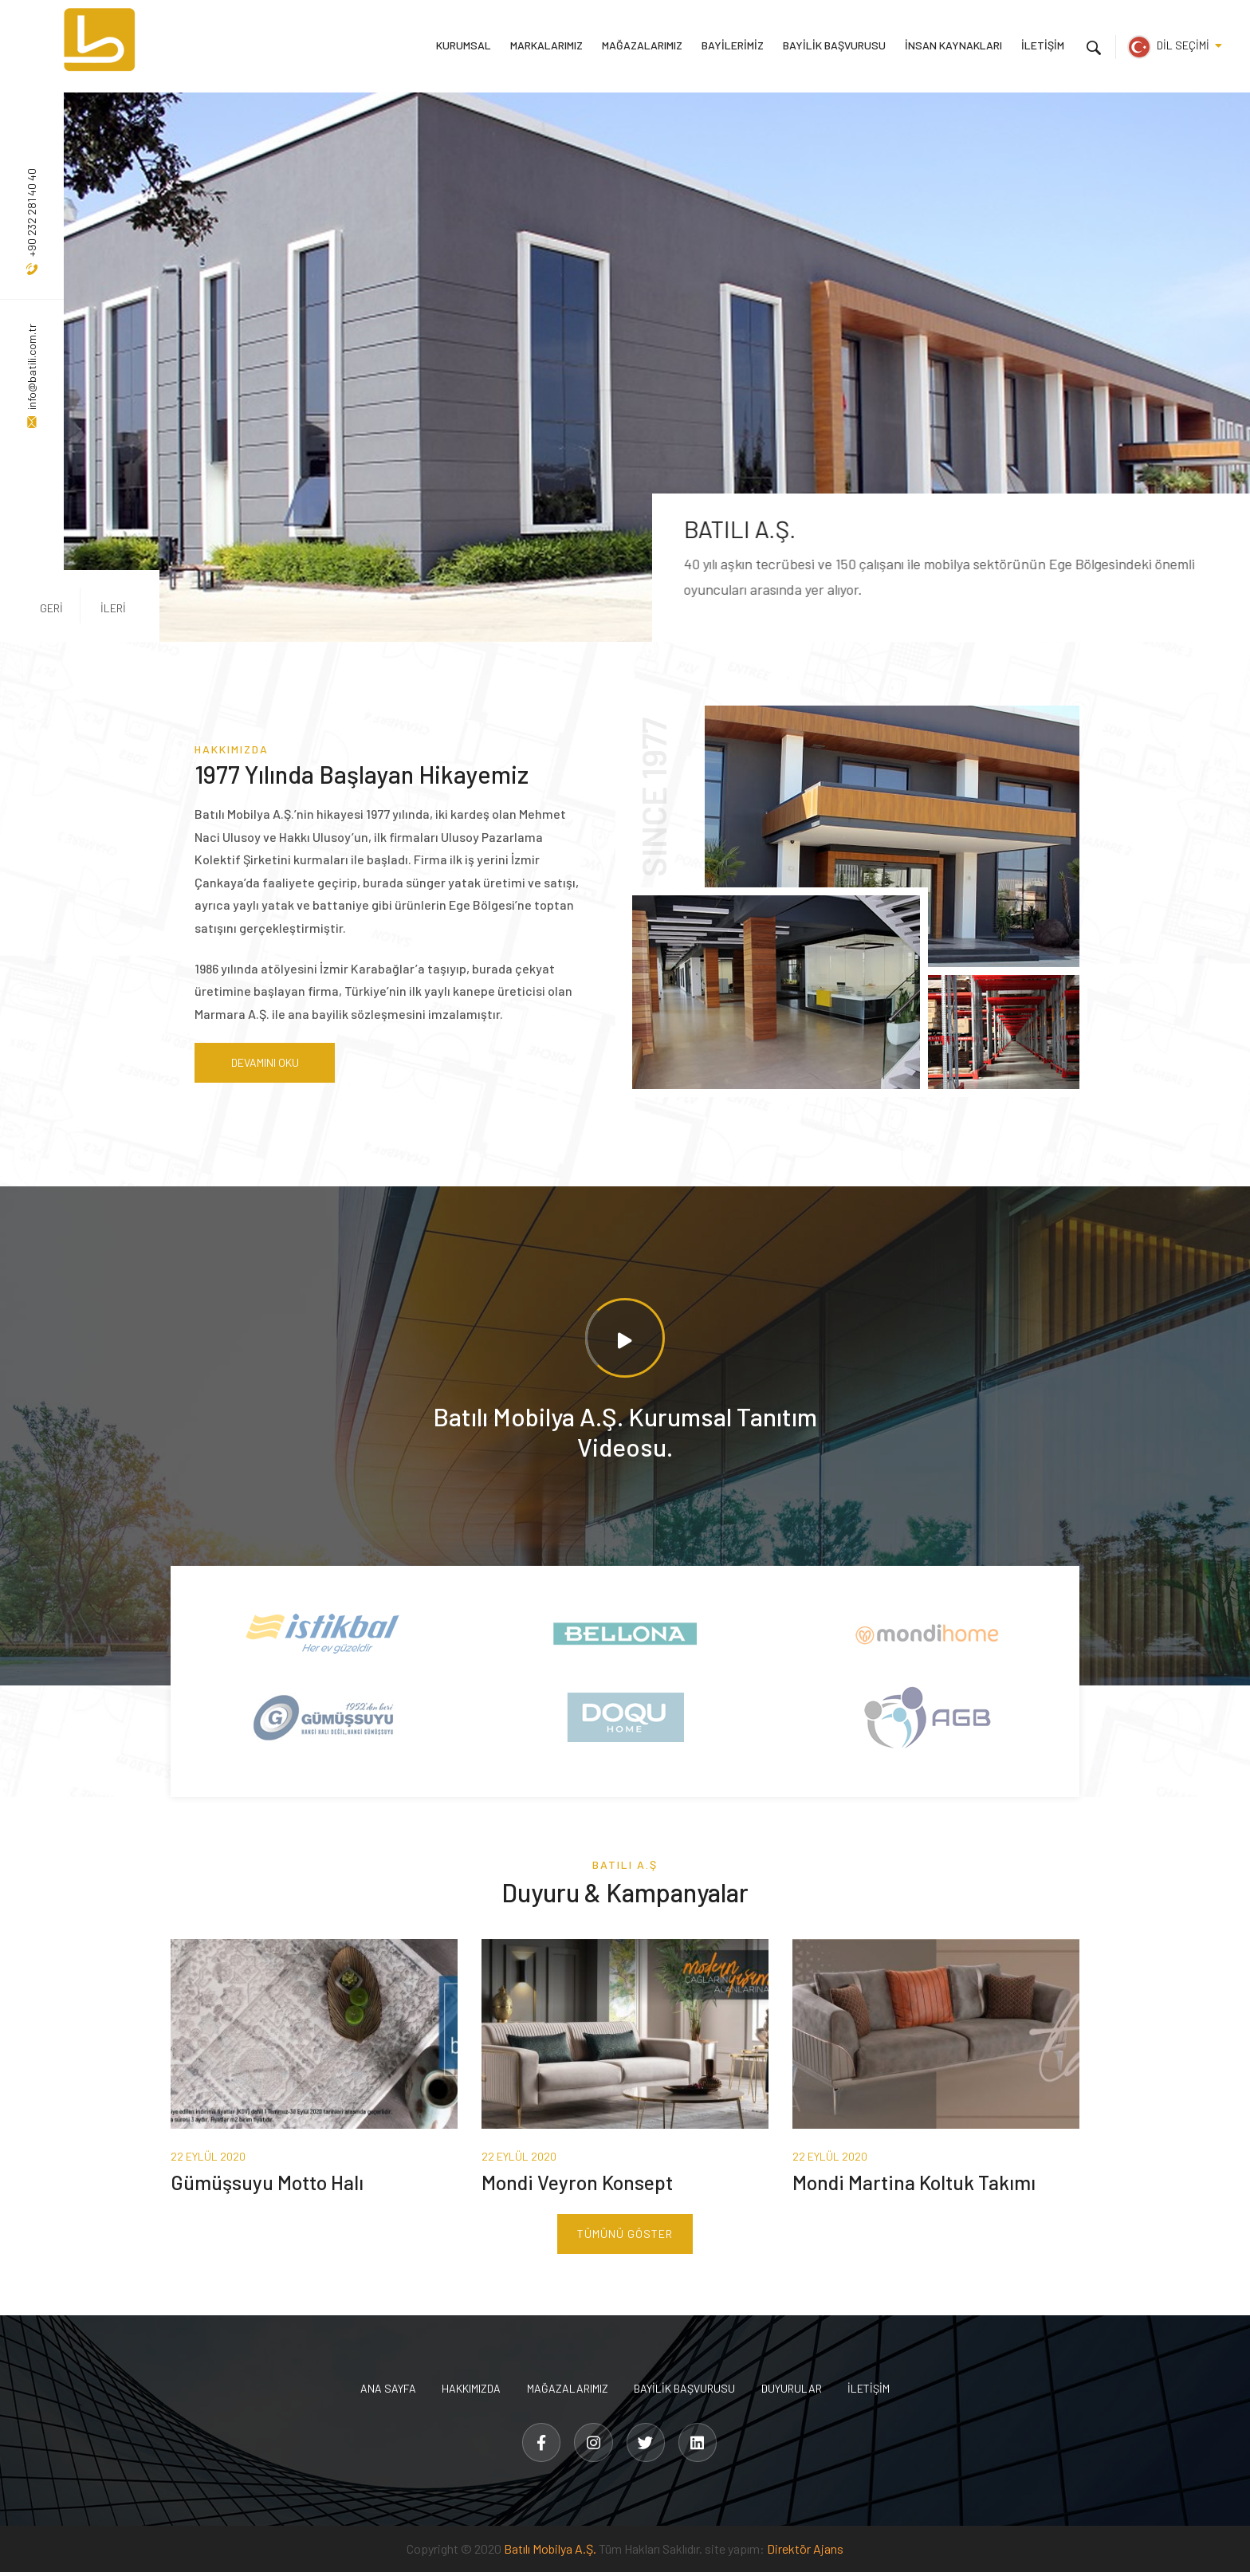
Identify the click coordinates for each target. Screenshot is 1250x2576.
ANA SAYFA (383, 2391)
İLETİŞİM (1042, 45)
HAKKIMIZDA (468, 2391)
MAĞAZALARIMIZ (645, 45)
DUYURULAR (795, 2391)
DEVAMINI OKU (263, 1063)
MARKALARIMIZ (550, 45)
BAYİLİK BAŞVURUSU (835, 45)
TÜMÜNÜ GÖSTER (625, 2237)
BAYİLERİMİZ (735, 45)
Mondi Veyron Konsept (580, 2185)
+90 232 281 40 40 (31, 221)
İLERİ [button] (100, 607)
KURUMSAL (468, 45)
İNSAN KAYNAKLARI (954, 45)
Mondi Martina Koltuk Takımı (918, 2185)
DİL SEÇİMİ (1174, 45)
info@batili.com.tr (31, 376)
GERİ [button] (50, 607)
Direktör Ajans (805, 2552)
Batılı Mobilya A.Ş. (550, 2552)
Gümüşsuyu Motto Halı (269, 2185)
